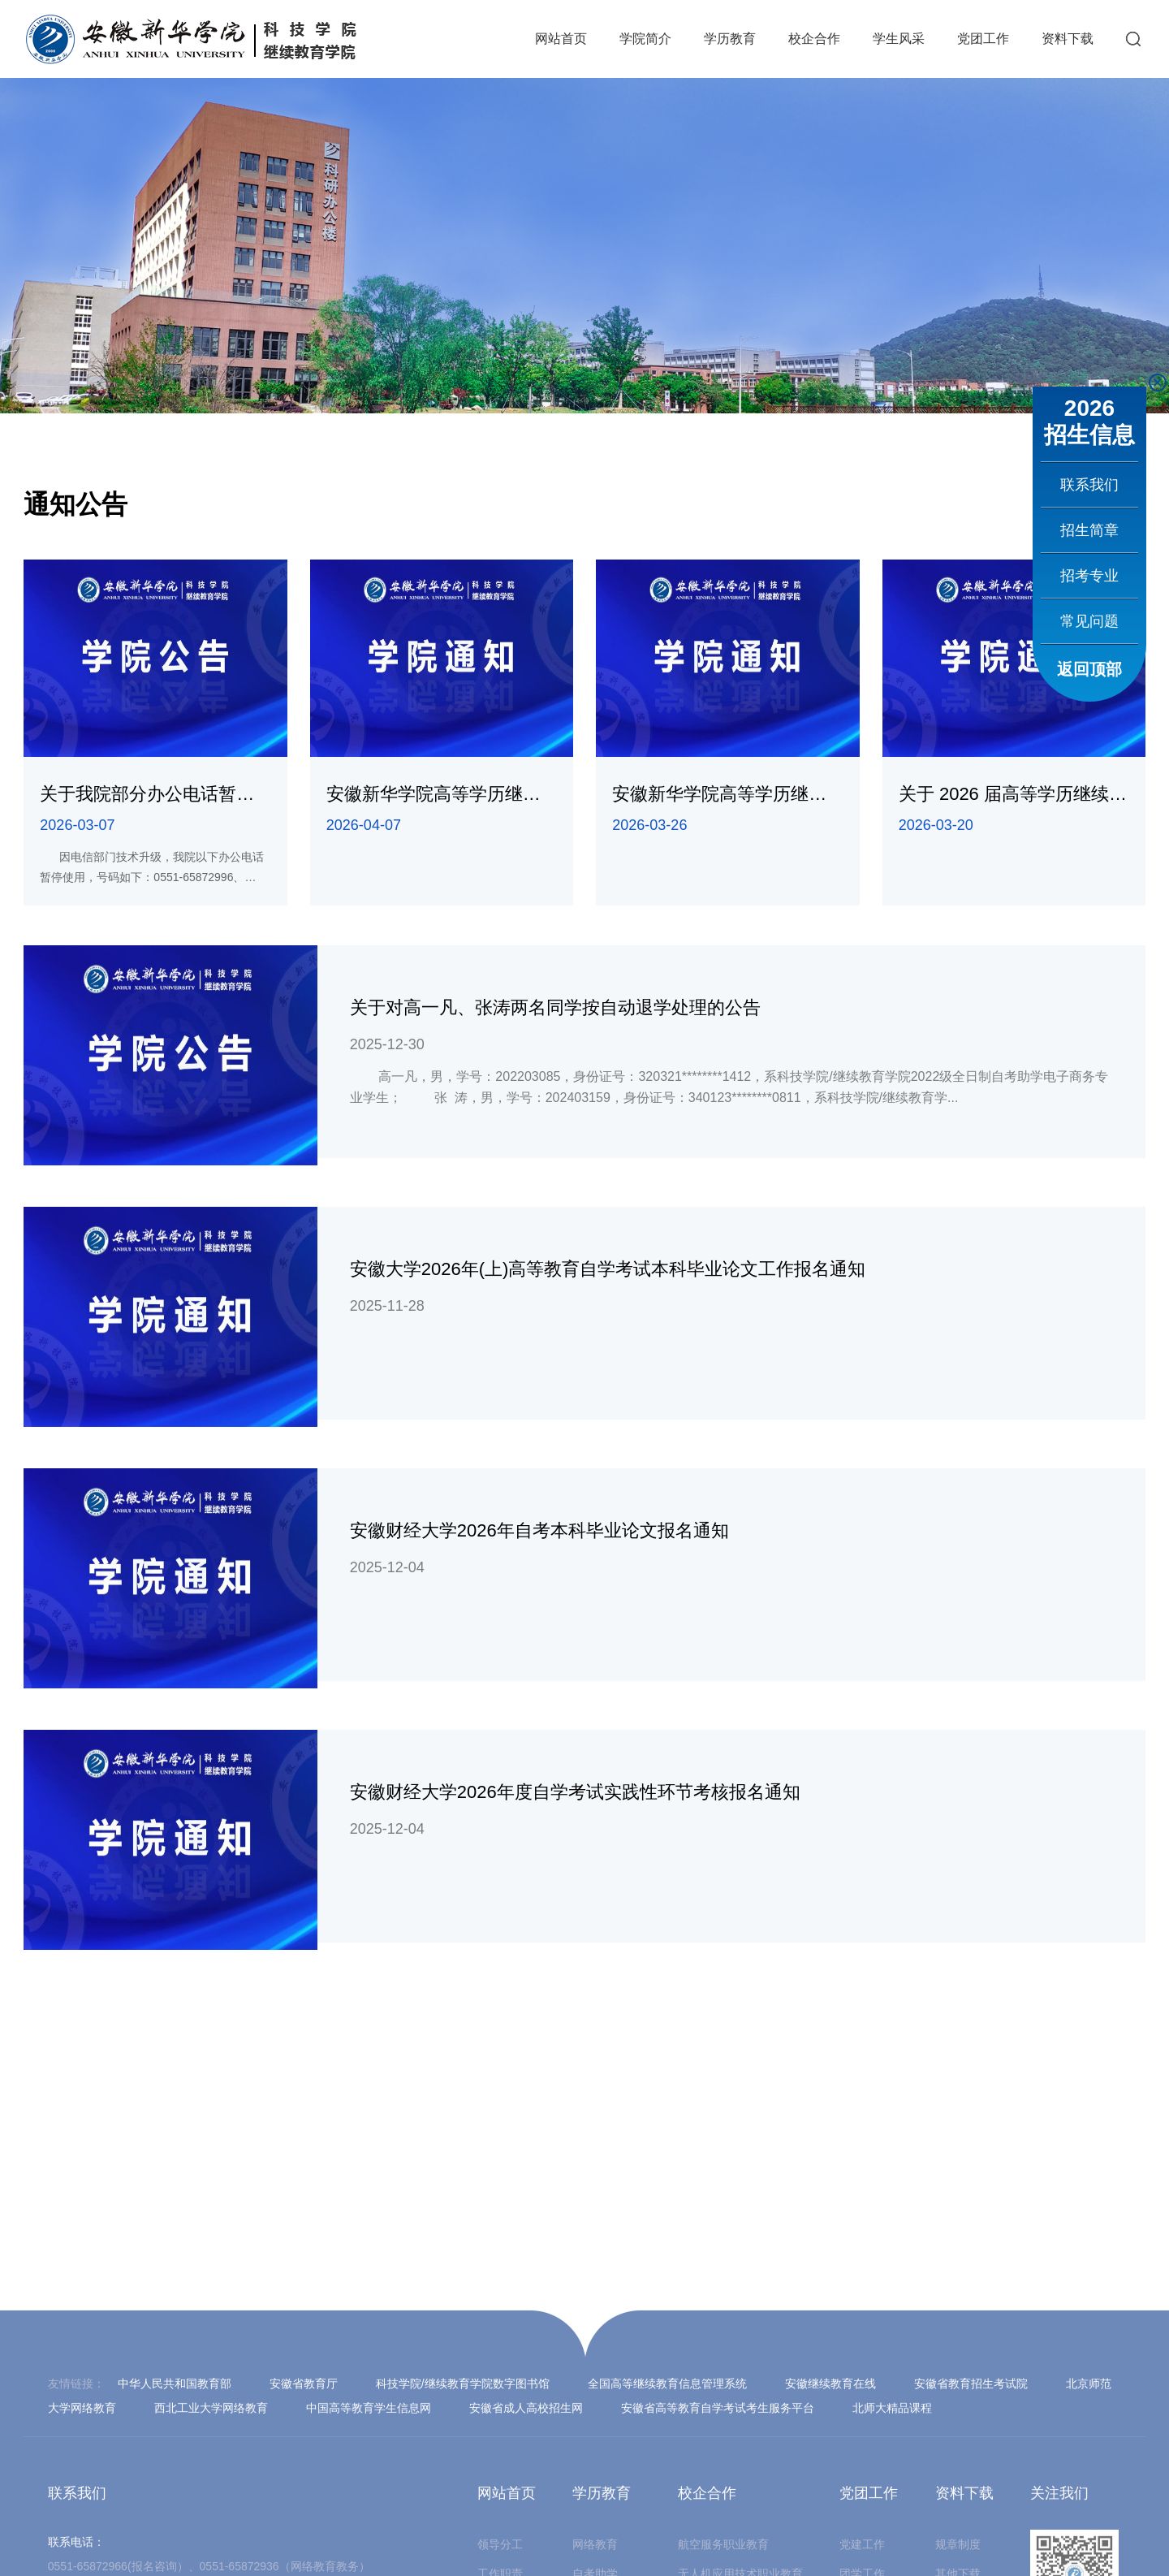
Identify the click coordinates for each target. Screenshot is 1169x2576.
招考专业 (1089, 576)
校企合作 (814, 38)
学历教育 (730, 38)
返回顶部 (1089, 669)
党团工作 (983, 38)
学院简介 (645, 38)
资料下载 (1068, 38)
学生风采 (899, 38)
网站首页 (561, 38)
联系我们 (1089, 485)
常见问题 (1089, 621)
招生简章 (1089, 530)
